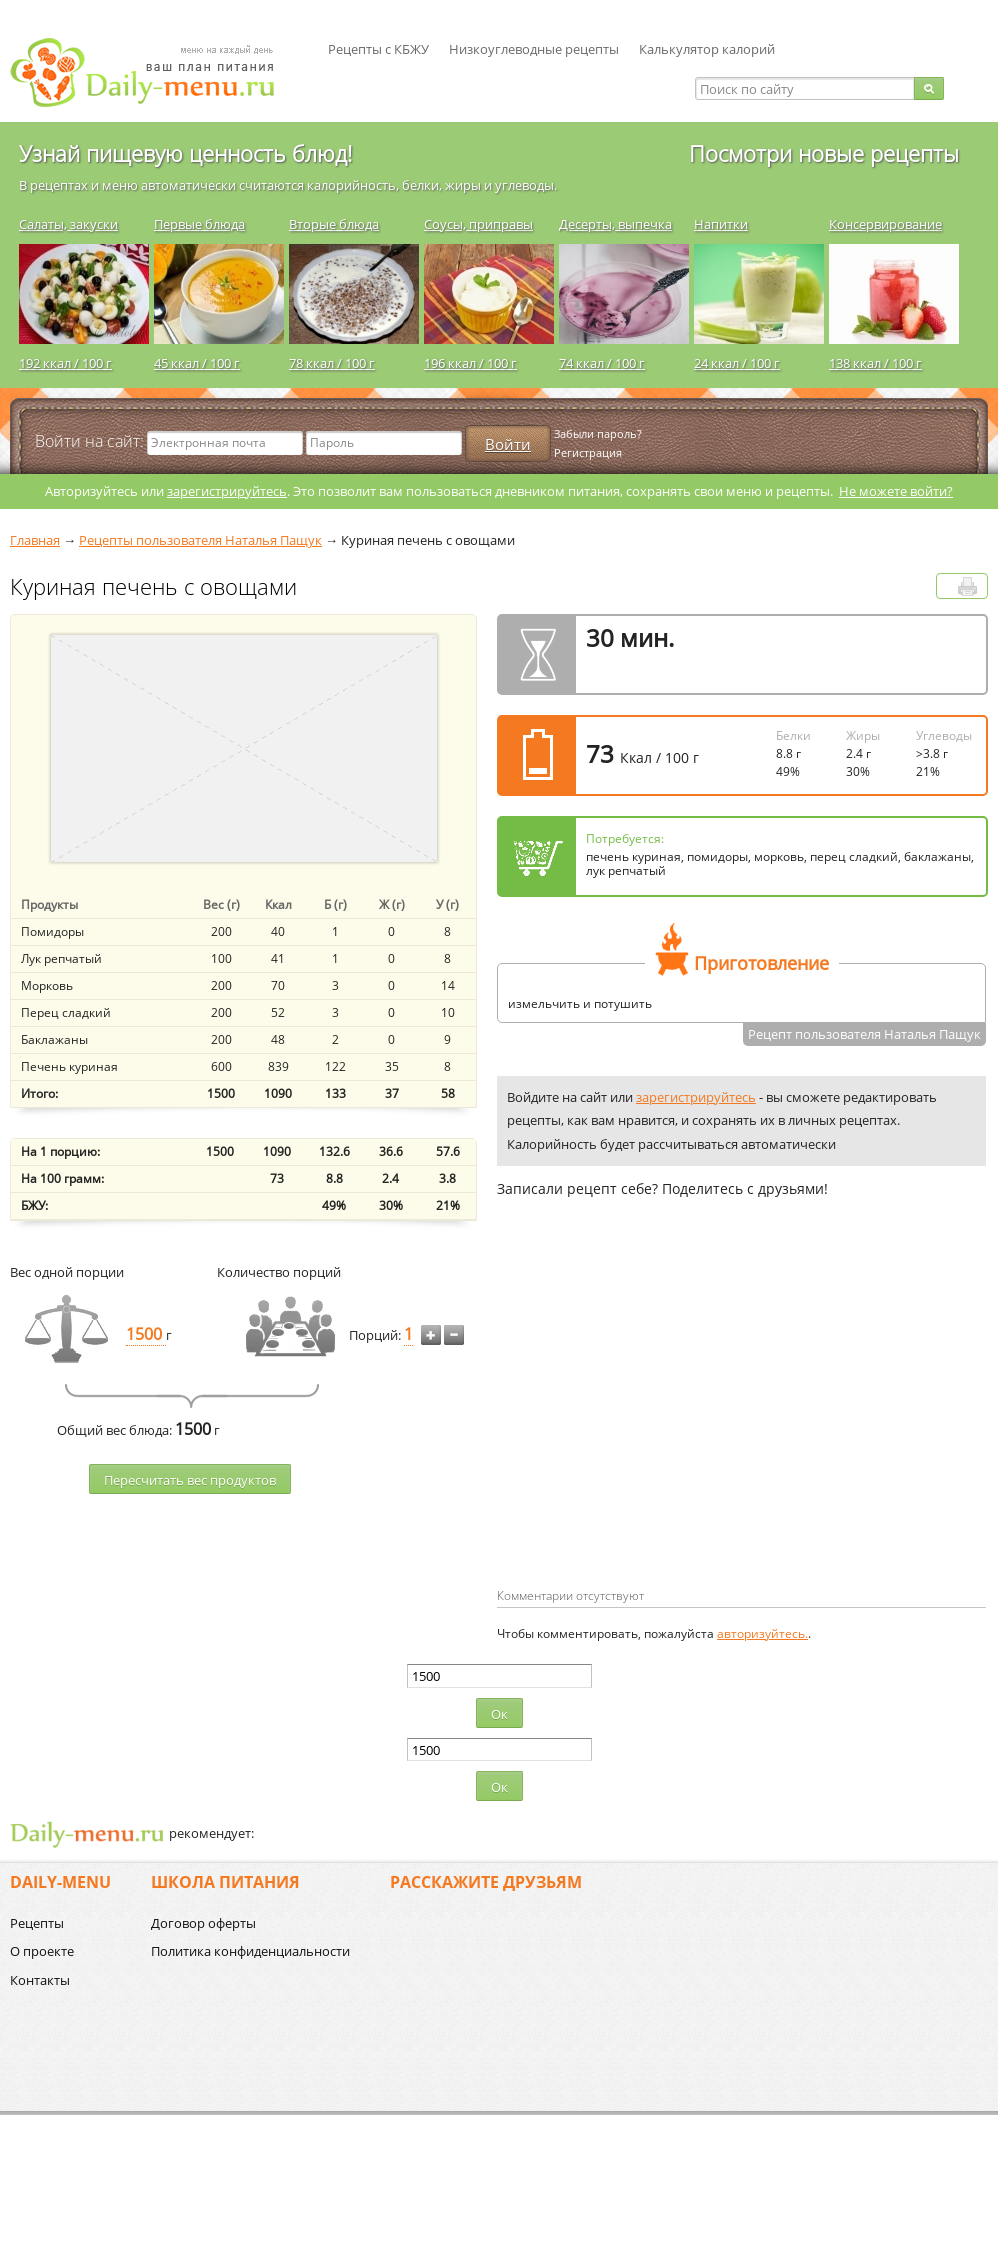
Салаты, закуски (68, 224)
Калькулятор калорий (707, 49)
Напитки (721, 224)
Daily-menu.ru (155, 72)
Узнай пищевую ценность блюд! (185, 153)
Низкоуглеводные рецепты (534, 49)
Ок (499, 1714)
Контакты (40, 1980)
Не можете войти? (896, 491)
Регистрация (588, 452)
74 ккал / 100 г (602, 363)
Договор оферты (203, 1923)
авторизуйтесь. (762, 1633)
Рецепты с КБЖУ (378, 49)
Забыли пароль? (598, 433)
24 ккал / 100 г (737, 363)
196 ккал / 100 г (470, 363)
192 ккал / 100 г (65, 363)
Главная (35, 540)
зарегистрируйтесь (227, 491)
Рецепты (37, 1923)
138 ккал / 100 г (875, 363)
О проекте (42, 1951)
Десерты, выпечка (615, 224)
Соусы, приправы (478, 224)
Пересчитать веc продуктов (190, 1480)
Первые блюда (199, 224)
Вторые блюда (334, 224)
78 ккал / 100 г (332, 363)
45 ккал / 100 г (197, 363)
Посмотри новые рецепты (824, 153)
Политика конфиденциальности (250, 1951)
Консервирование (885, 224)
